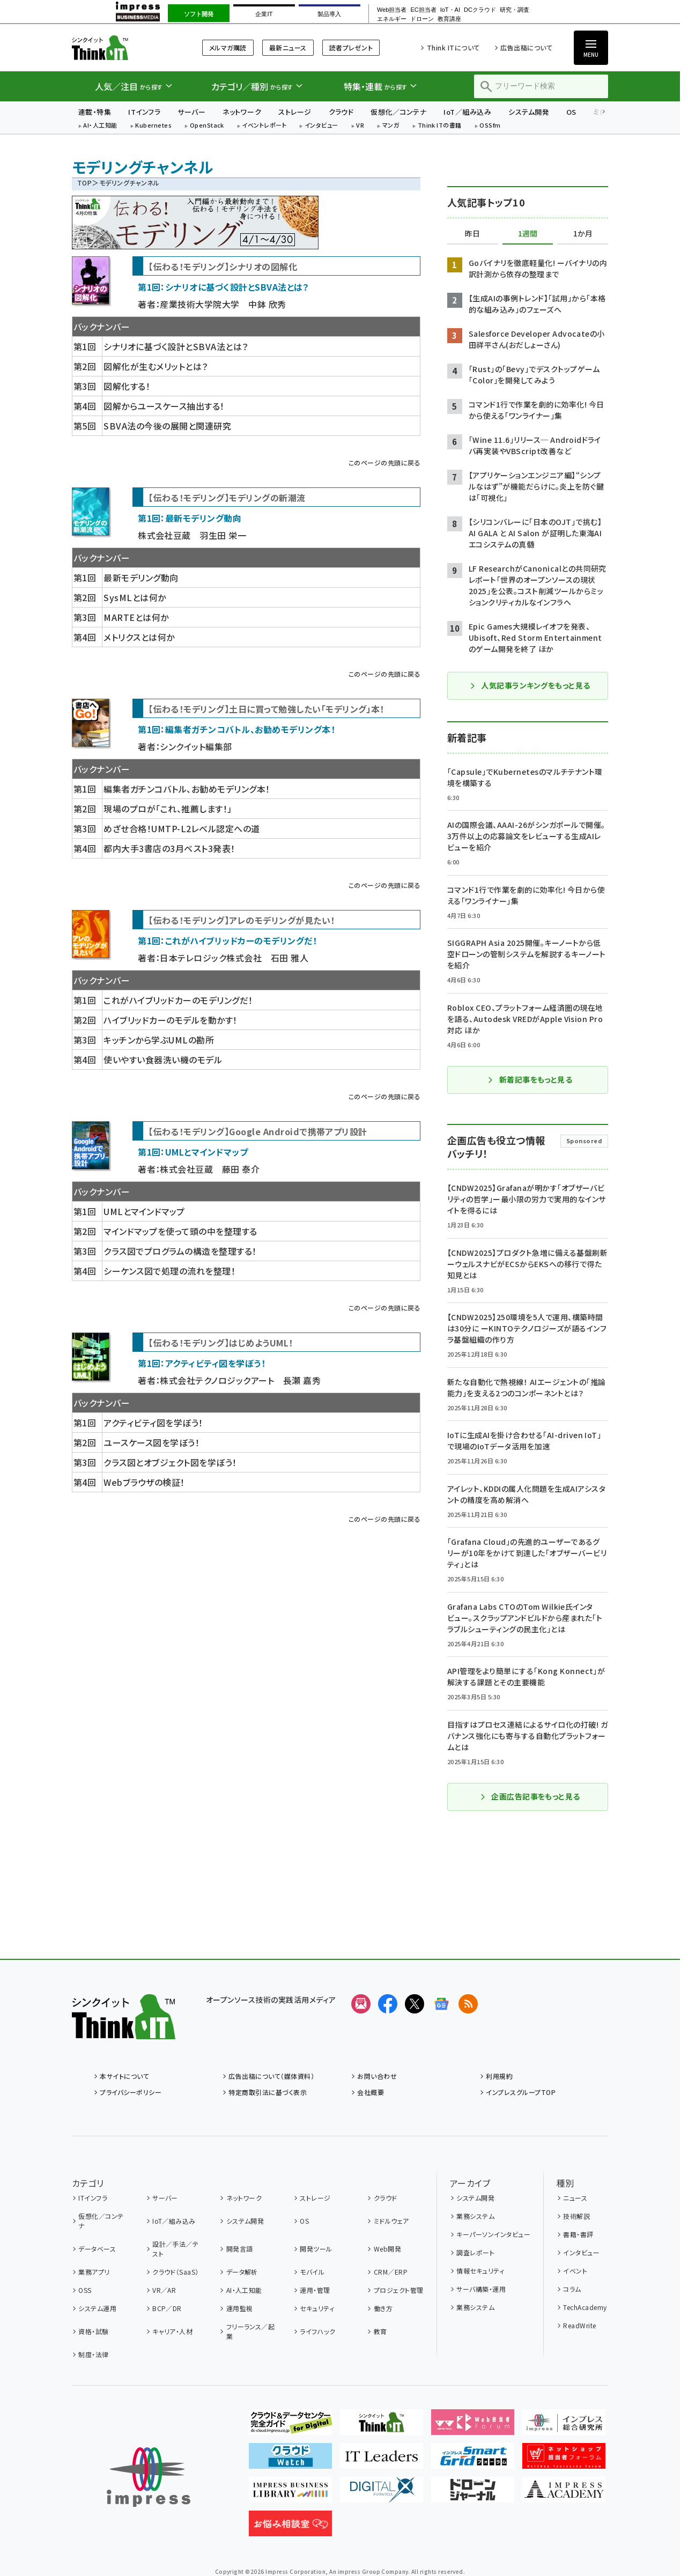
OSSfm (489, 125)
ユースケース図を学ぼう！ (151, 1442)
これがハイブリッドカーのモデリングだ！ (178, 1000)
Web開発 (387, 2248)
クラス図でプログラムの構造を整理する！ (179, 1251)
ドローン (422, 19)
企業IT (263, 14)
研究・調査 (514, 10)
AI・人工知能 (100, 125)
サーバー (191, 112)
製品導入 (329, 14)
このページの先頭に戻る (384, 462)
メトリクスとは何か (138, 637)
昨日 (472, 234)
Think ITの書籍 (440, 125)
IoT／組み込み (467, 112)
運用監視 (239, 2308)
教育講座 (449, 19)
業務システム (475, 2215)
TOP (84, 182)
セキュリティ (317, 2308)
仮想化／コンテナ (398, 112)
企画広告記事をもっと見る (529, 1796)
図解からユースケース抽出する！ (163, 405)
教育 (380, 2331)
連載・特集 (94, 112)
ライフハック (317, 2331)
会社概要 (370, 2092)
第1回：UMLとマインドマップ (193, 1151)
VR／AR (164, 2289)
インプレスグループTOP (521, 2092)
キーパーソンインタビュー (493, 2234)
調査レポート (475, 2252)
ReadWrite (579, 2325)
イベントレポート (264, 125)
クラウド (341, 112)
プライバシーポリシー (130, 2092)
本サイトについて (124, 2076)
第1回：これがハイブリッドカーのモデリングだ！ (227, 940)
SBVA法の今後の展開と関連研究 (167, 425)
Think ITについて (453, 47)
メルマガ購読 (228, 47)
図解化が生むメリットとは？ (155, 366)
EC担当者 (423, 10)
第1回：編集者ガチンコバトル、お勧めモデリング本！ (236, 729)
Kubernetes (153, 125)
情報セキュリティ (480, 2270)
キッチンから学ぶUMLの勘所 (158, 1039)
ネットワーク (242, 112)
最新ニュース (288, 47)
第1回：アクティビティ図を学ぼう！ (201, 1363)
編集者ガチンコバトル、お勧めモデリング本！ (186, 788)
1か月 (583, 234)
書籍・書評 (578, 2234)
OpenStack (207, 125)
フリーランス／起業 (250, 2331)
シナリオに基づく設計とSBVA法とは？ (175, 346)
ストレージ (294, 112)
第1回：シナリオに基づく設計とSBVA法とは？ (223, 286)
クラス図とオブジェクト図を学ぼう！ (169, 1462)
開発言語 (239, 2248)
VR (360, 125)
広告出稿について (526, 47)
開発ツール (316, 2248)
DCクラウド (480, 10)
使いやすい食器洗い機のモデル (162, 1059)
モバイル (312, 2271)
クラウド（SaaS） (175, 2271)
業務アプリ (93, 2271)
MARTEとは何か (135, 617)
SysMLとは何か (134, 597)
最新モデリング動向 (140, 577)
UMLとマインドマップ (143, 1211)
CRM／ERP (391, 2271)
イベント (575, 2270)
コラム (572, 2288)
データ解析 (242, 2271)
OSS (84, 2289)
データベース (97, 2248)
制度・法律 (93, 2354)
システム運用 (97, 2308)
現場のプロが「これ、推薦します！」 (167, 808)
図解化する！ (126, 386)
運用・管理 (315, 2289)
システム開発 (528, 112)
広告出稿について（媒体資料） (271, 2076)
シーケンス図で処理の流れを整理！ (169, 1270)
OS (571, 112)
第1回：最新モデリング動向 (189, 518)
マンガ (391, 125)
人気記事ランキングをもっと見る (529, 685)
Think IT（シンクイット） (123, 47)
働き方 (383, 2308)
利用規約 (499, 2076)
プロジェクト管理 (399, 2289)
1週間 (527, 234)
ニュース (575, 2197)
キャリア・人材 (172, 2331)
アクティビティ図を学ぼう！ (153, 1422)
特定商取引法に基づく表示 (267, 2092)
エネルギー (391, 19)
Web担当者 (391, 10)
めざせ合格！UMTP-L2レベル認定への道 (181, 828)
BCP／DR (167, 2308)
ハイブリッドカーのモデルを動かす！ (170, 1019)
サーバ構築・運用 (481, 2288)
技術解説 (576, 2215)
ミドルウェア (391, 2220)
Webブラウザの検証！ (143, 1482)
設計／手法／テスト (175, 2248)
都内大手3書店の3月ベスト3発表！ (169, 848)
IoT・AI (450, 10)
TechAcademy (584, 2307)
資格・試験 (93, 2331)
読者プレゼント (351, 47)
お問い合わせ (377, 2076)
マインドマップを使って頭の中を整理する (180, 1231)
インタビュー (321, 125)
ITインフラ (144, 112)
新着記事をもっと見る (530, 1079)
